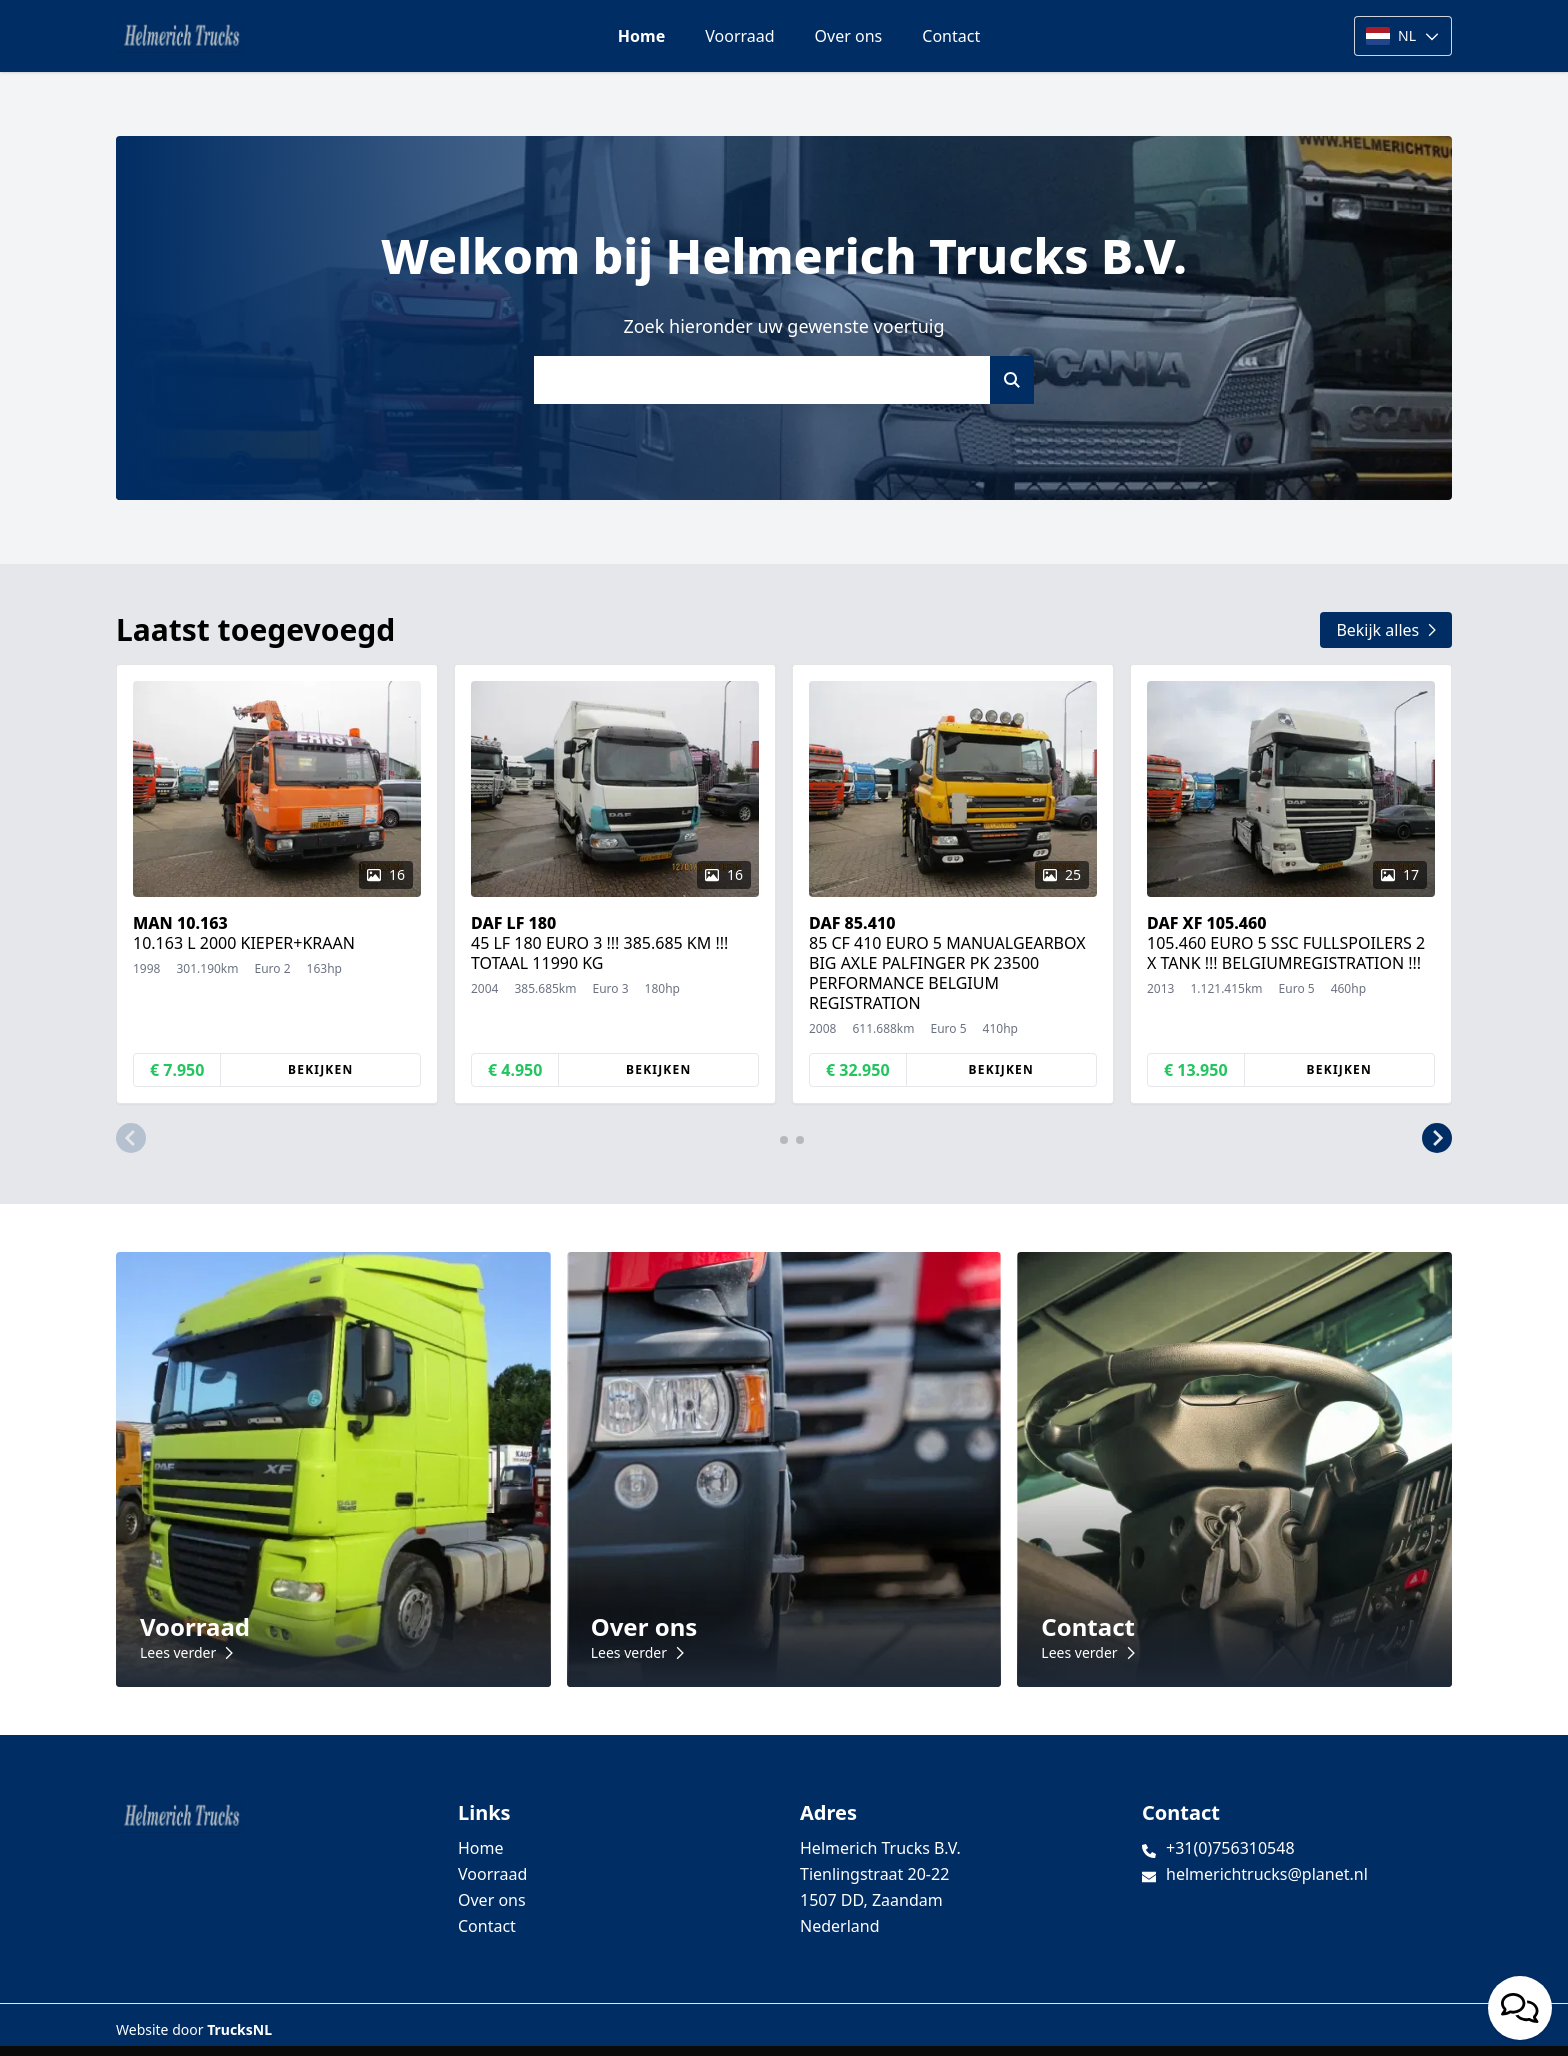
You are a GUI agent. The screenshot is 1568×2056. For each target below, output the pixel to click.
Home (641, 36)
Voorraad (739, 36)
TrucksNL (239, 2029)
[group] (277, 884)
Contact (951, 36)
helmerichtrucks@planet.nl (1267, 1874)
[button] (131, 1138)
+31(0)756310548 (1230, 1848)
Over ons (849, 36)
